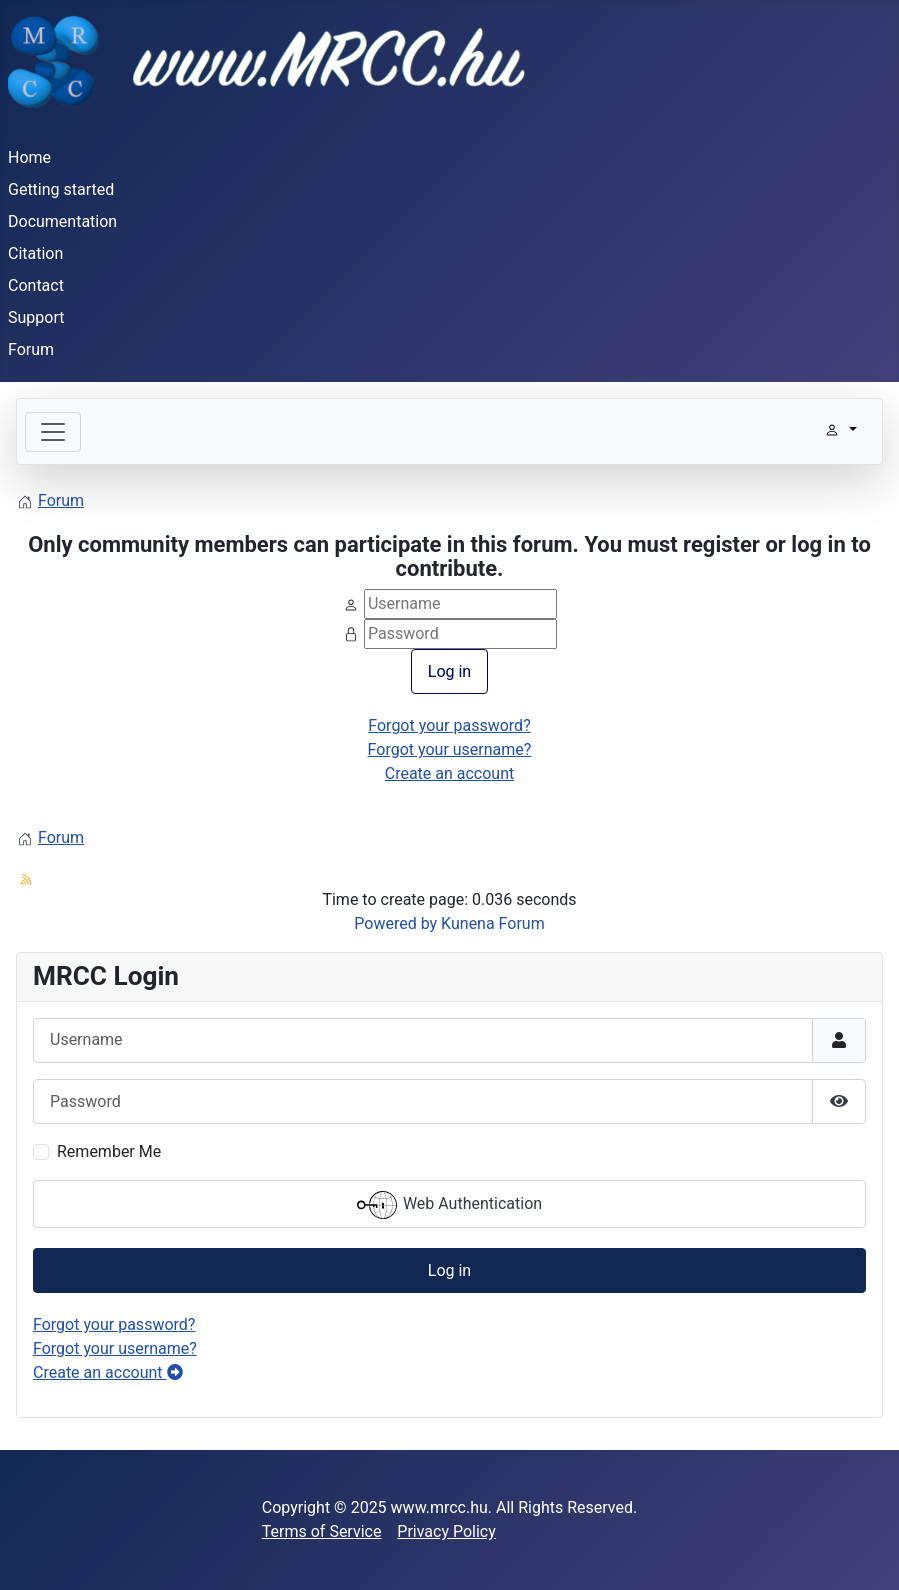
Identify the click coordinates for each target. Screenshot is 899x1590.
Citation (35, 253)
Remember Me (109, 1151)
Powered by (395, 923)
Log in (449, 671)
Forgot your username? (450, 749)
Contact (36, 285)
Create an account (450, 773)
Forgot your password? (449, 725)
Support (36, 317)
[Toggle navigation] (53, 432)
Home (29, 157)
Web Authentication (449, 1205)
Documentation (62, 221)
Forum (31, 349)
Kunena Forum (493, 923)
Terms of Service (322, 1531)
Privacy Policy (446, 1531)
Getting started (61, 189)
